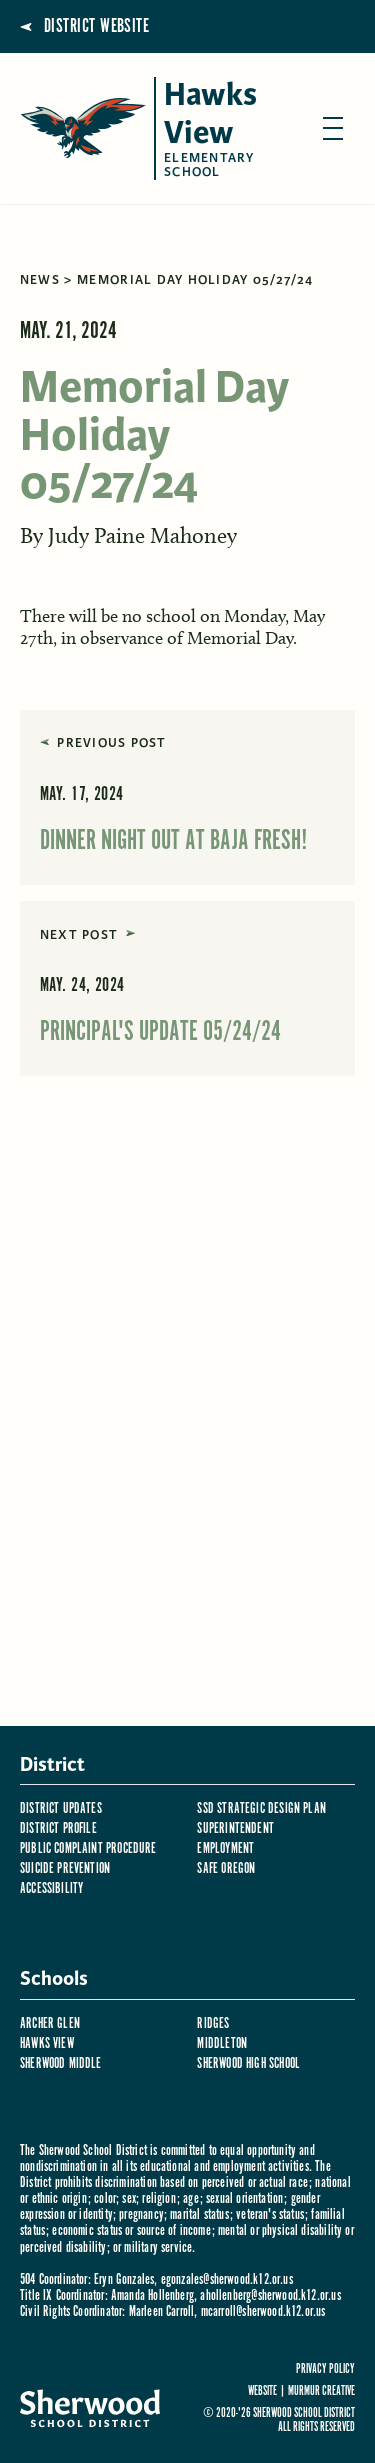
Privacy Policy (325, 2370)
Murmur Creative (321, 2391)
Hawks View (47, 2043)
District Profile (58, 1828)
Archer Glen (50, 2023)
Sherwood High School (248, 2063)
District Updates (61, 1808)
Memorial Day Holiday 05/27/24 (195, 280)
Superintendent (235, 1828)
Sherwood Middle (61, 2063)
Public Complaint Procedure (88, 1848)
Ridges (213, 2023)
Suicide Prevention (65, 1868)
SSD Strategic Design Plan (261, 1808)
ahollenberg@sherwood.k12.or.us (270, 2295)
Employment (225, 1848)
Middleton (222, 2043)
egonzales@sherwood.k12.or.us (227, 2279)
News (40, 280)
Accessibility (51, 1888)
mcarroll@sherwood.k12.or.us (263, 2311)
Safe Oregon (226, 1868)
